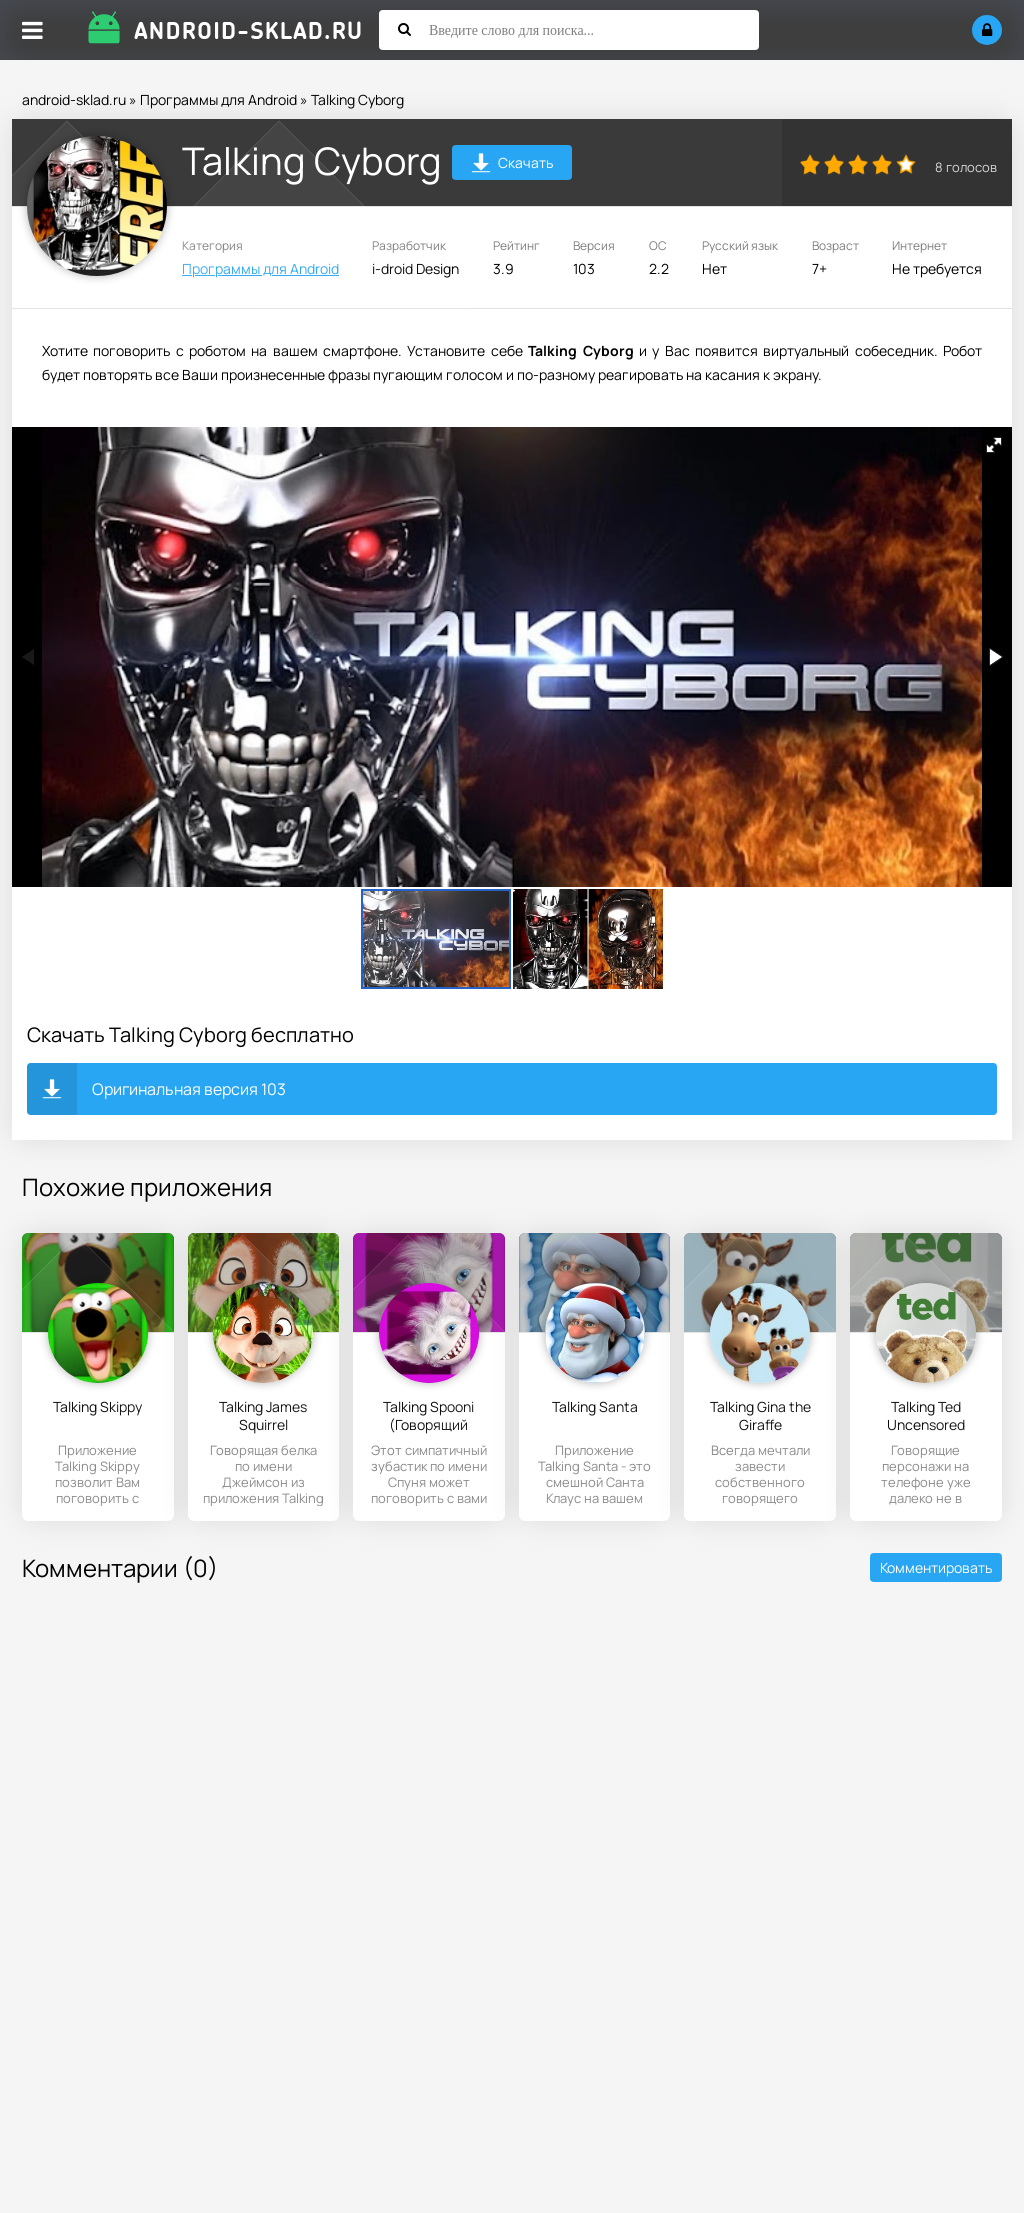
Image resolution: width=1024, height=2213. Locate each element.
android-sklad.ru (74, 99)
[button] (994, 445)
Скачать (512, 165)
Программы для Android (218, 99)
